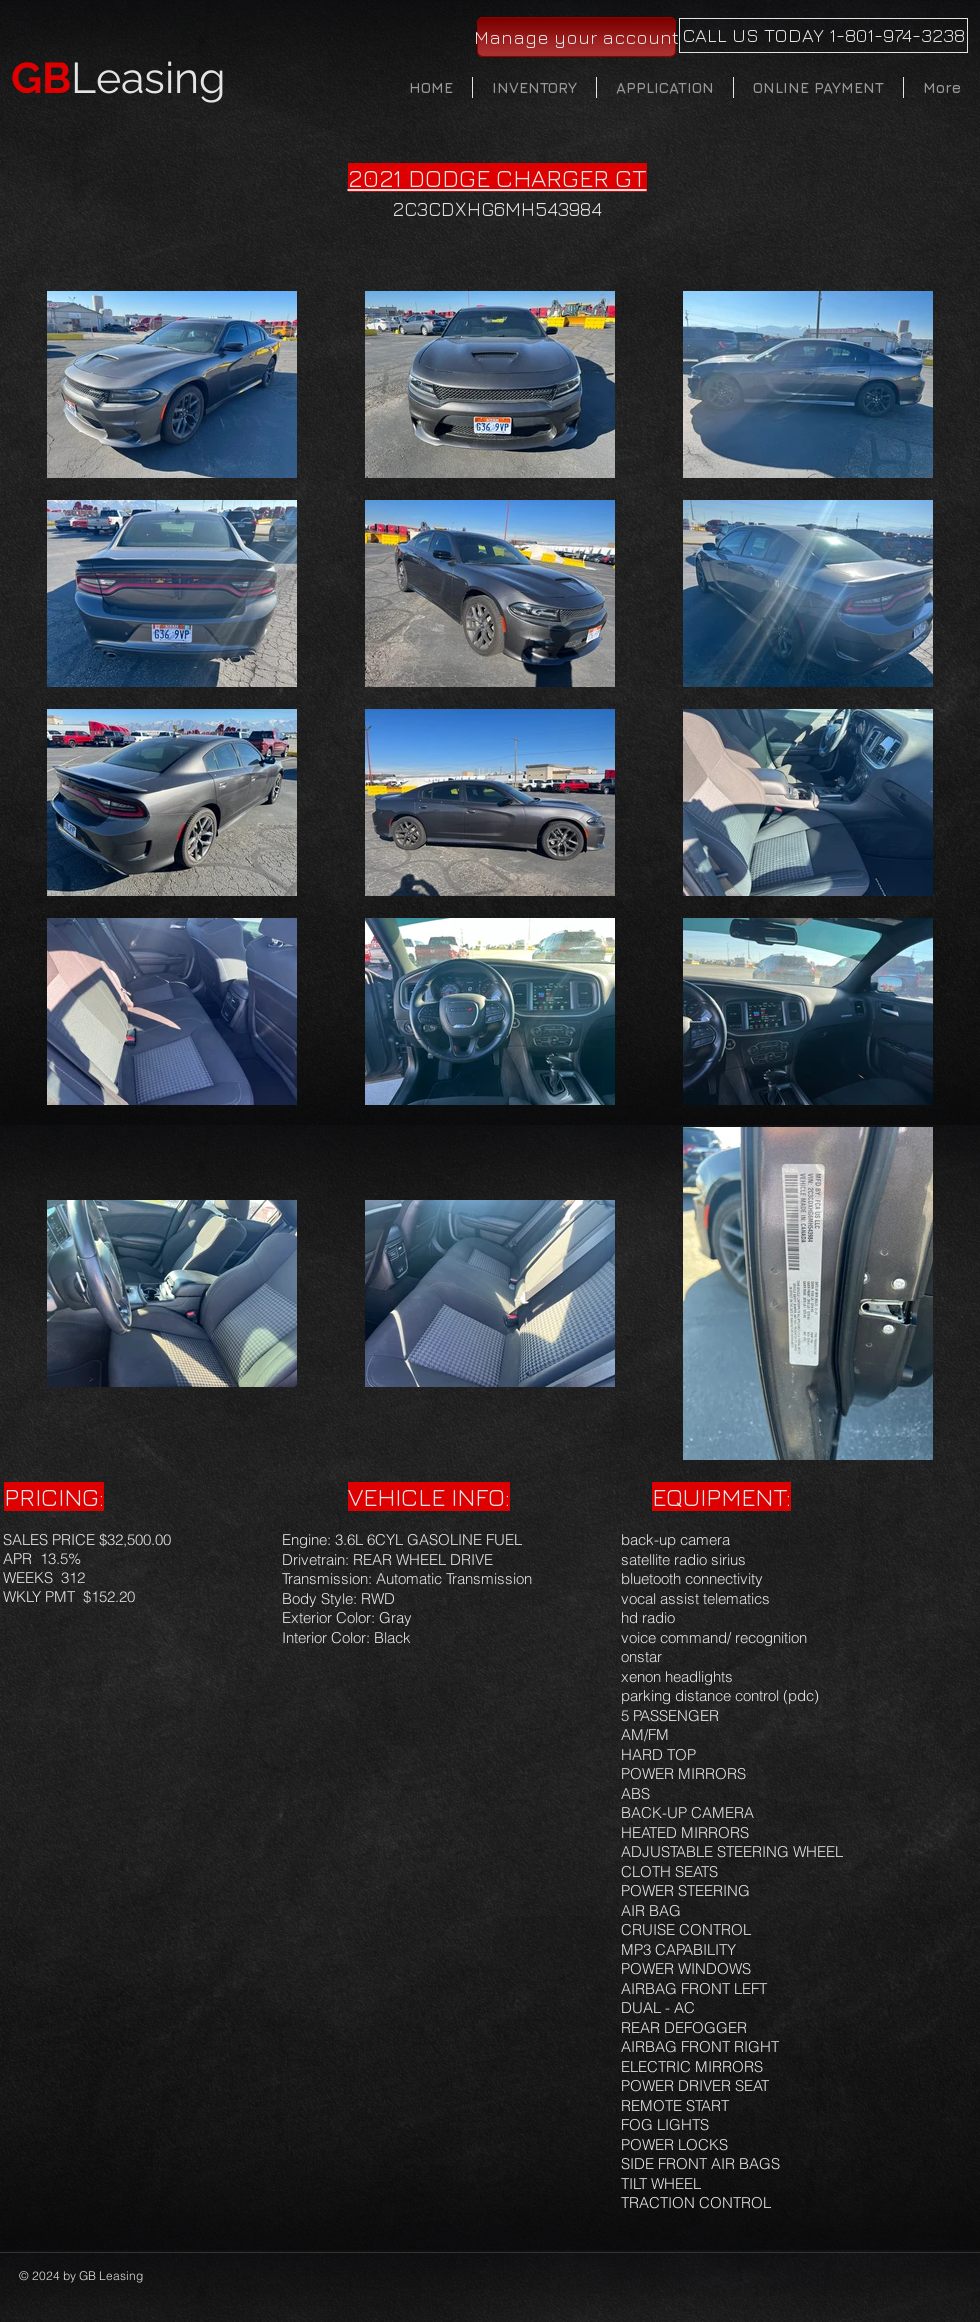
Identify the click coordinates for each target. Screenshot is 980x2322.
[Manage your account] (576, 37)
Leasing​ (118, 78)
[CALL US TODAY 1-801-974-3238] (823, 35)
